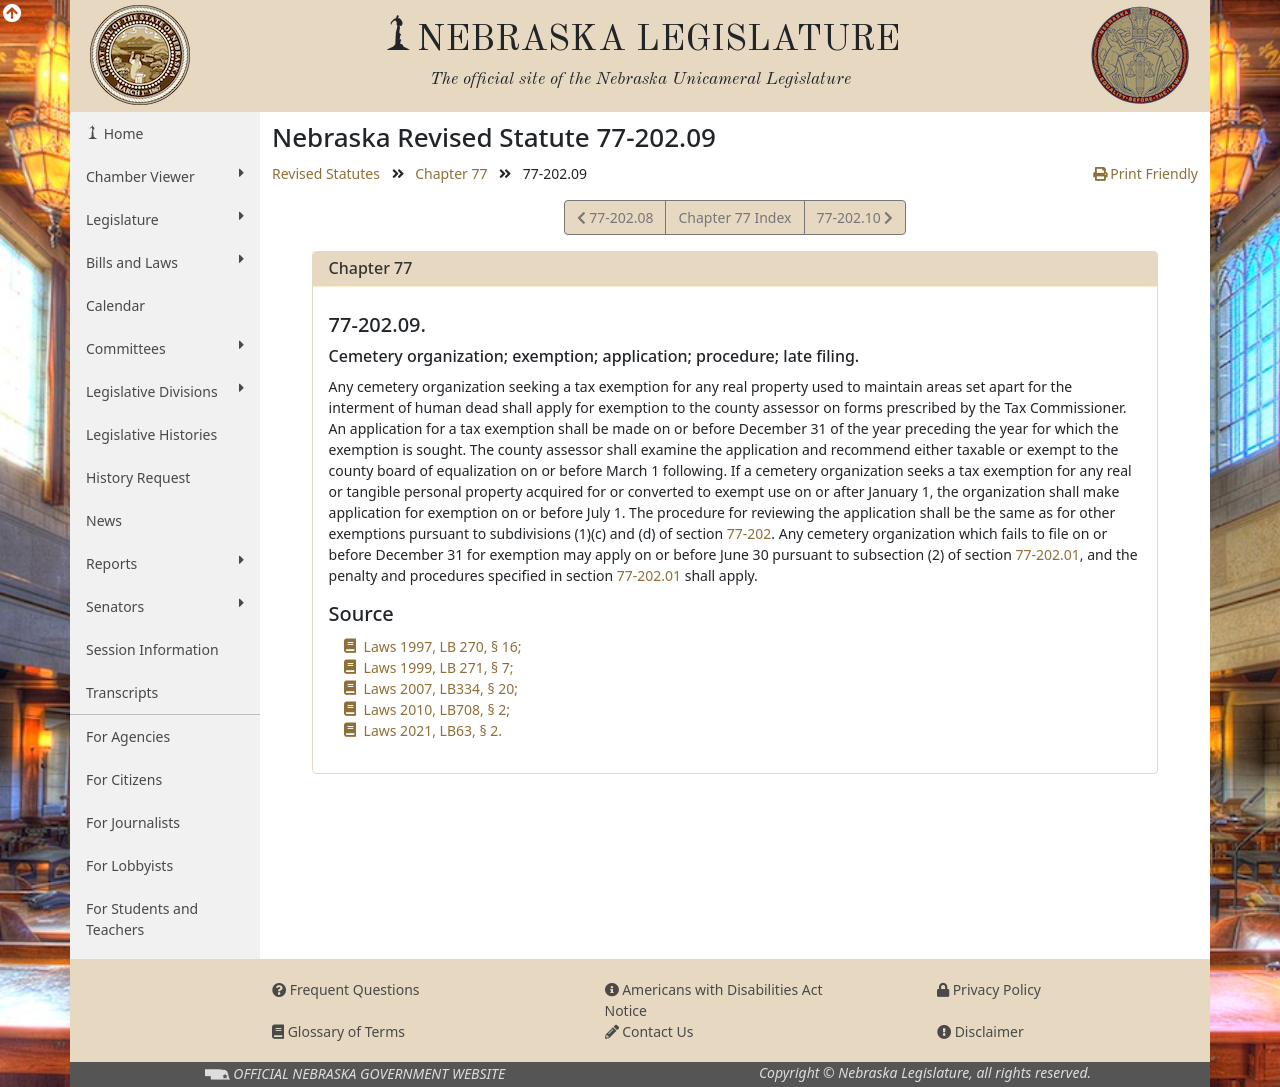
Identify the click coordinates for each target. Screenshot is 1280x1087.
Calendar (115, 305)
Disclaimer (980, 1031)
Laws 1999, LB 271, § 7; (439, 667)
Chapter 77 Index (734, 217)
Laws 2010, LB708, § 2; (437, 709)
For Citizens (124, 779)
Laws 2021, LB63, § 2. (433, 730)
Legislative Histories (151, 434)
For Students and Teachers (142, 919)
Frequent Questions (346, 989)
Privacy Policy (989, 989)
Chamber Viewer (165, 176)
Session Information (152, 649)
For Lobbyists (129, 865)
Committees (165, 348)
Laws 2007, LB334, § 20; (441, 688)
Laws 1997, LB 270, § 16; (443, 646)
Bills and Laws (165, 262)
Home (121, 133)
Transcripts (122, 692)
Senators (165, 606)
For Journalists (133, 822)
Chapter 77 (451, 173)
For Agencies (128, 736)
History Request (138, 477)
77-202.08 (615, 220)
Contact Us (649, 1031)
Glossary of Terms (338, 1031)
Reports (165, 563)
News (104, 520)
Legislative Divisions (165, 391)
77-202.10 (855, 220)
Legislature (165, 219)
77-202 (749, 533)
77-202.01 (1048, 554)
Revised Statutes (326, 173)
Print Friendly (1145, 173)
